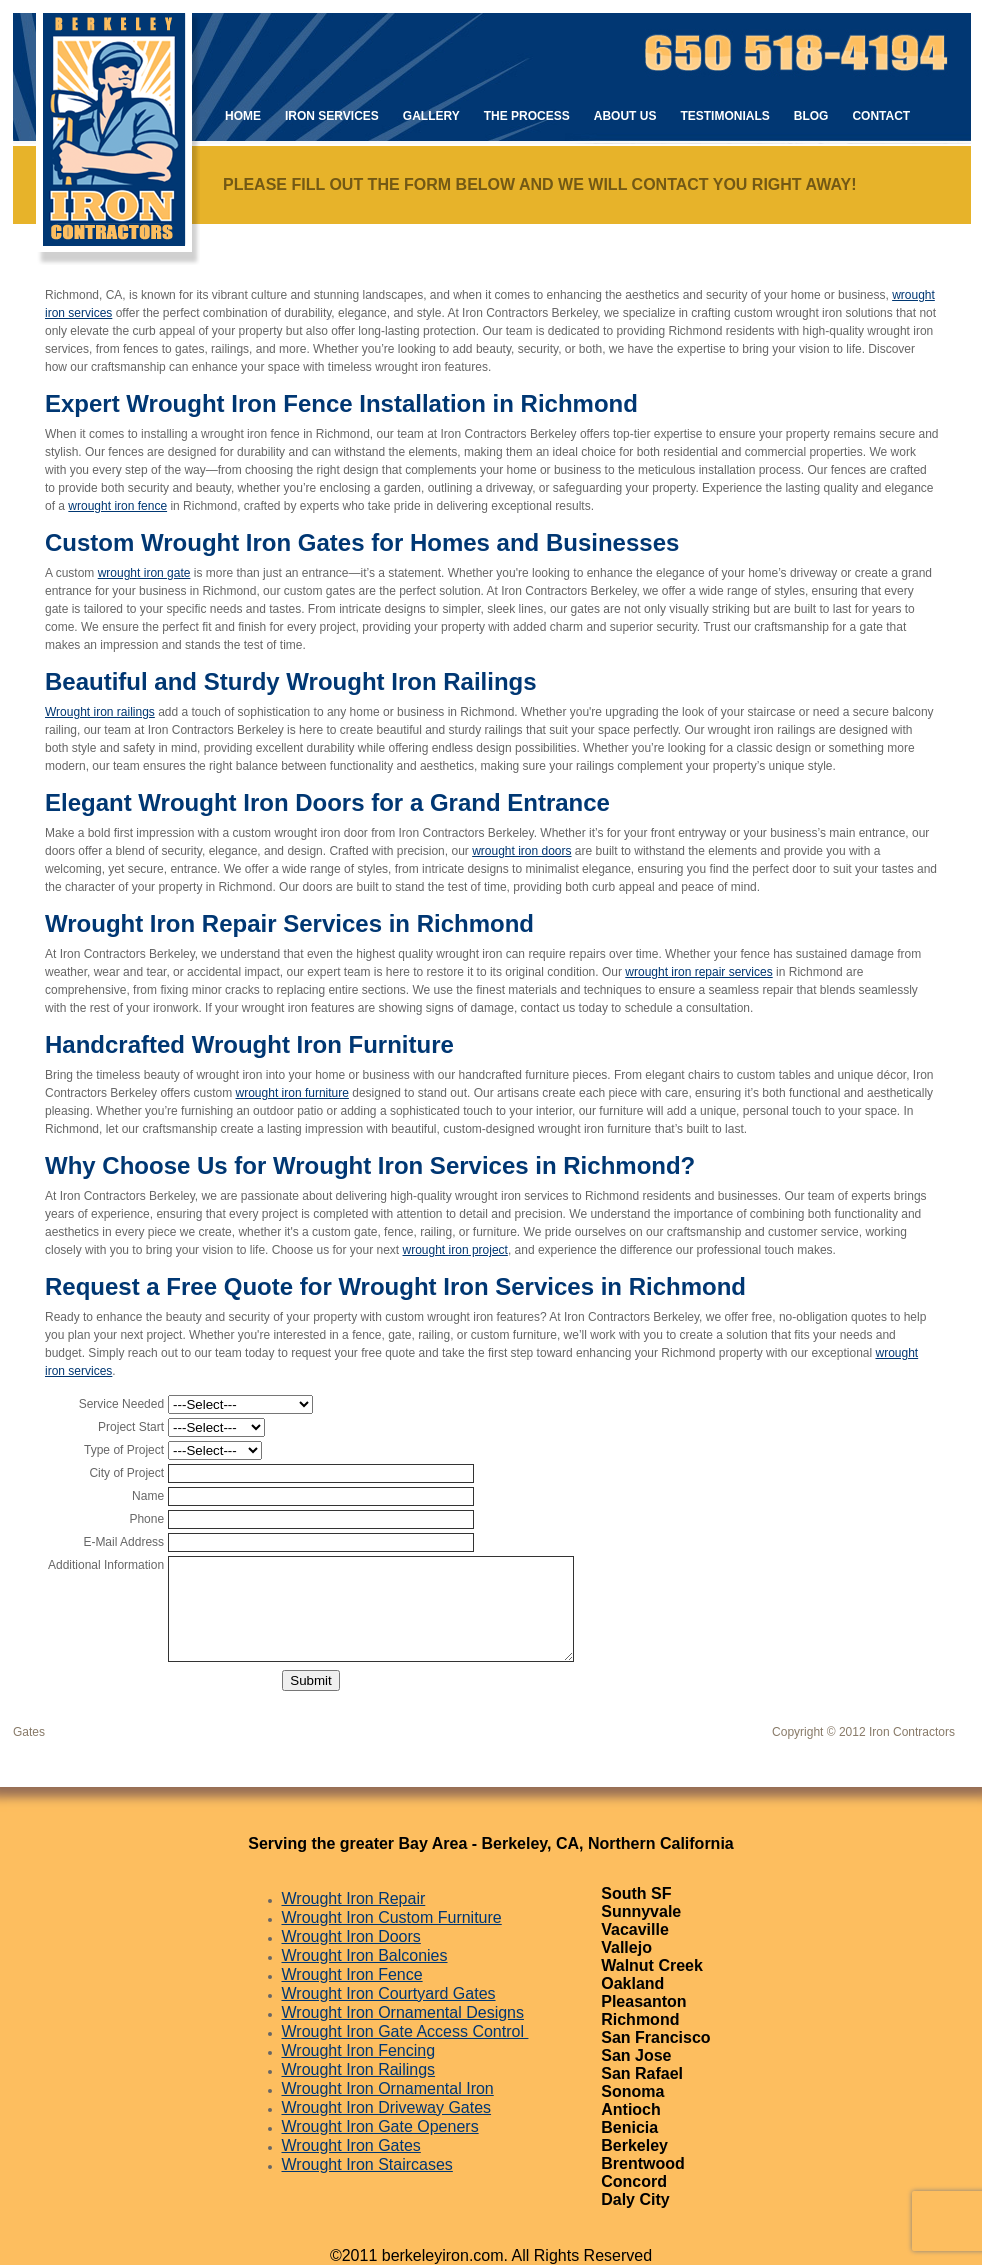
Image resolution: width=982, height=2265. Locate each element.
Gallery (431, 116)
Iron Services (332, 116)
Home (243, 116)
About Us (625, 116)
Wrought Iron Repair (354, 1898)
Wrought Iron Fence (352, 1974)
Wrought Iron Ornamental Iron (388, 2088)
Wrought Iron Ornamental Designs (403, 2012)
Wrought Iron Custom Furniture (392, 1917)
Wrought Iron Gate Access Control (405, 2031)
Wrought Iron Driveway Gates (387, 2107)
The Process (527, 116)
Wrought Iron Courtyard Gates (389, 1993)
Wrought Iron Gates (351, 2145)
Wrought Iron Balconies (365, 1955)
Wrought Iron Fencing (359, 2050)
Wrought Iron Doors (351, 1936)
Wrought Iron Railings (359, 2069)
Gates (29, 1732)
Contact (881, 116)
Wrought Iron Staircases (367, 2164)
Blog (811, 116)
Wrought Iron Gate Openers (380, 2126)
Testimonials (724, 116)
